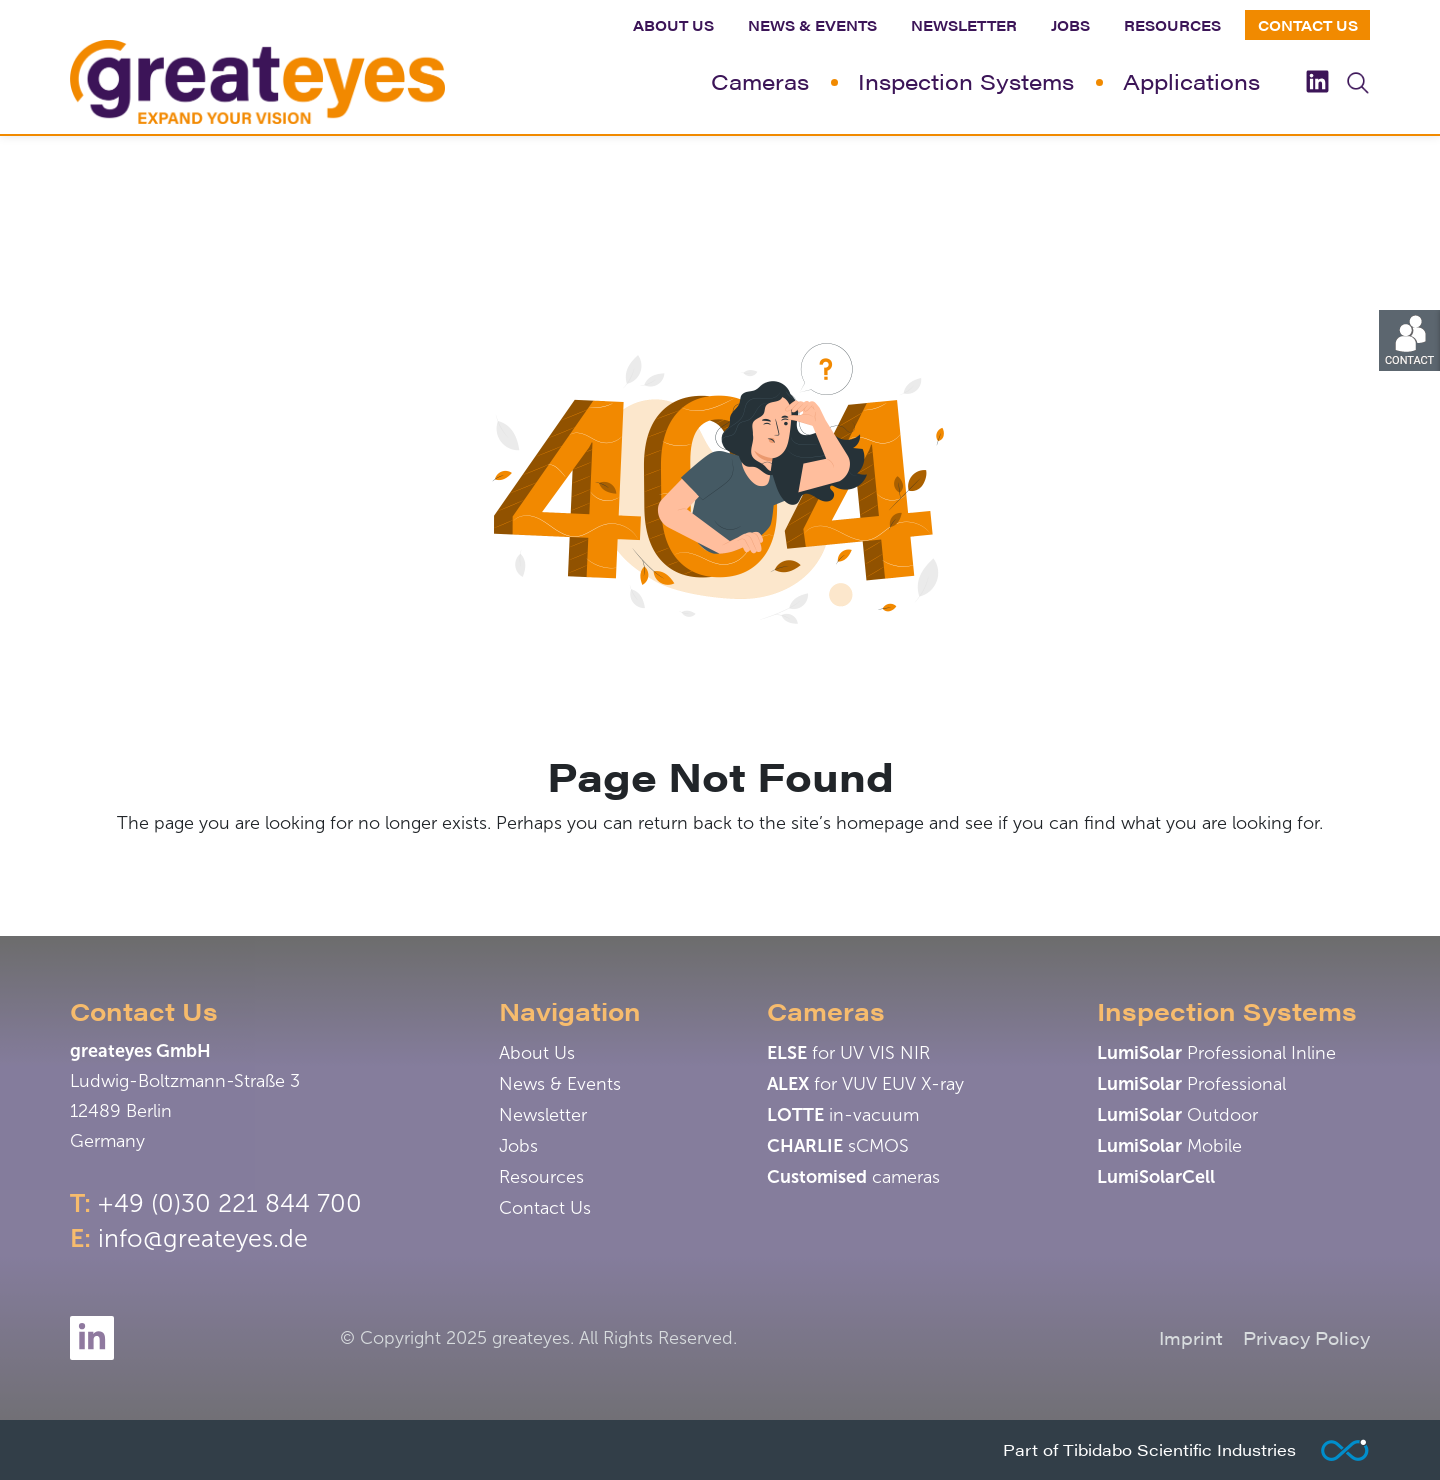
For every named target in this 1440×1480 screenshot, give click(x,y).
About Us (673, 25)
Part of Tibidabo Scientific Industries (1149, 1449)
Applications (1191, 80)
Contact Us (1308, 25)
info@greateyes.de (203, 1238)
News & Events (812, 25)
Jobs (1070, 25)
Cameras (760, 80)
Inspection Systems (966, 80)
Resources (1172, 25)
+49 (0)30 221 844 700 (229, 1203)
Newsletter (964, 25)
